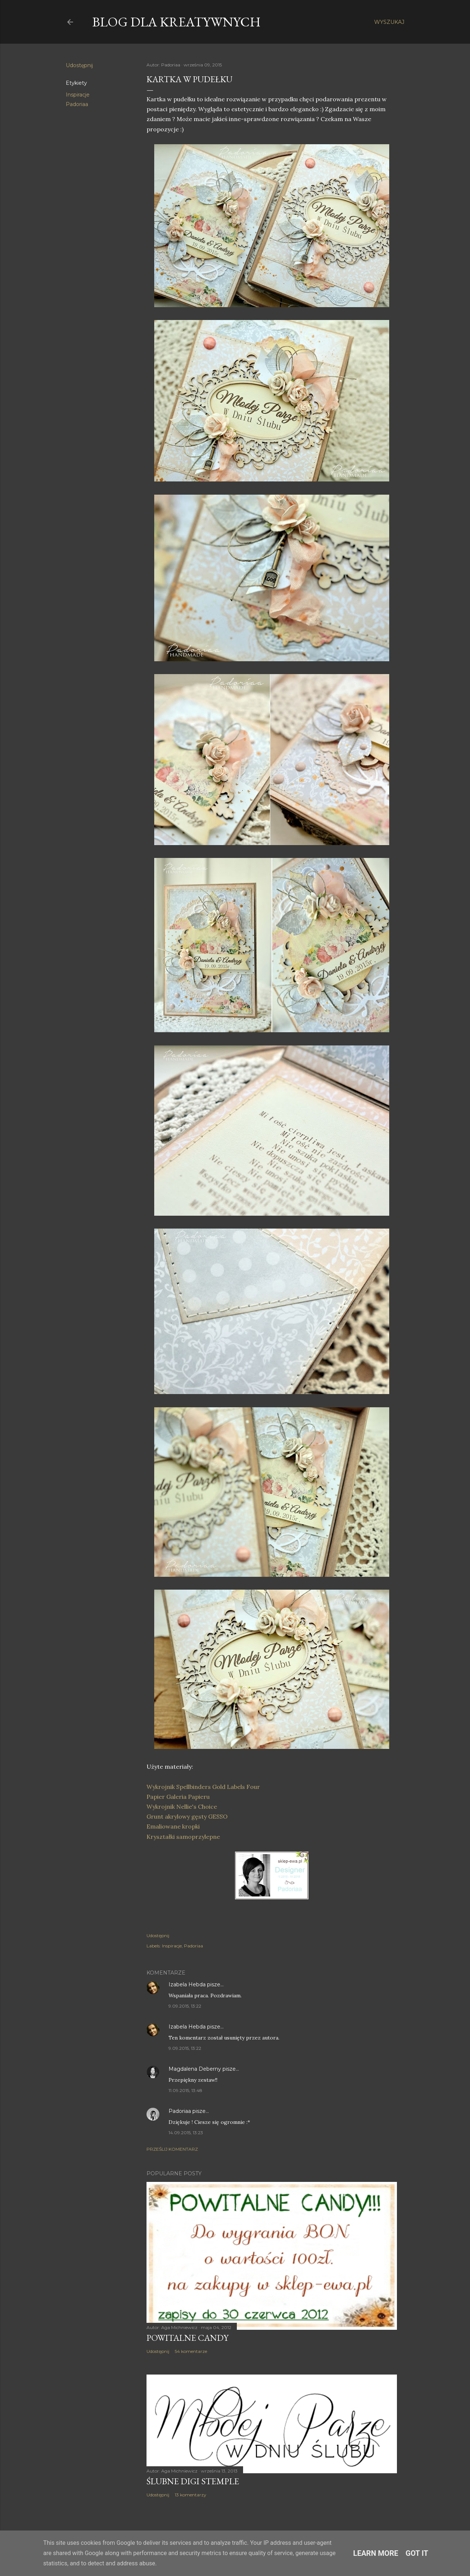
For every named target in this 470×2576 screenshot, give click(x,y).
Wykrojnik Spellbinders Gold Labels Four (203, 1786)
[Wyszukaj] (389, 22)
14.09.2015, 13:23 (186, 2132)
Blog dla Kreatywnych (176, 21)
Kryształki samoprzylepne (183, 1836)
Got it (417, 2553)
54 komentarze (191, 2351)
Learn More (375, 2553)
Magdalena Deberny (195, 2069)
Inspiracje (78, 94)
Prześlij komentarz (172, 2149)
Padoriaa (77, 104)
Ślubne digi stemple (193, 2481)
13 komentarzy (190, 2494)
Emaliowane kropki (174, 1826)
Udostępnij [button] (79, 65)
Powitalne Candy (187, 2337)
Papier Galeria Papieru (179, 1796)
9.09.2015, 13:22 (185, 2006)
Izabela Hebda (187, 1984)
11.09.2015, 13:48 (185, 2090)
